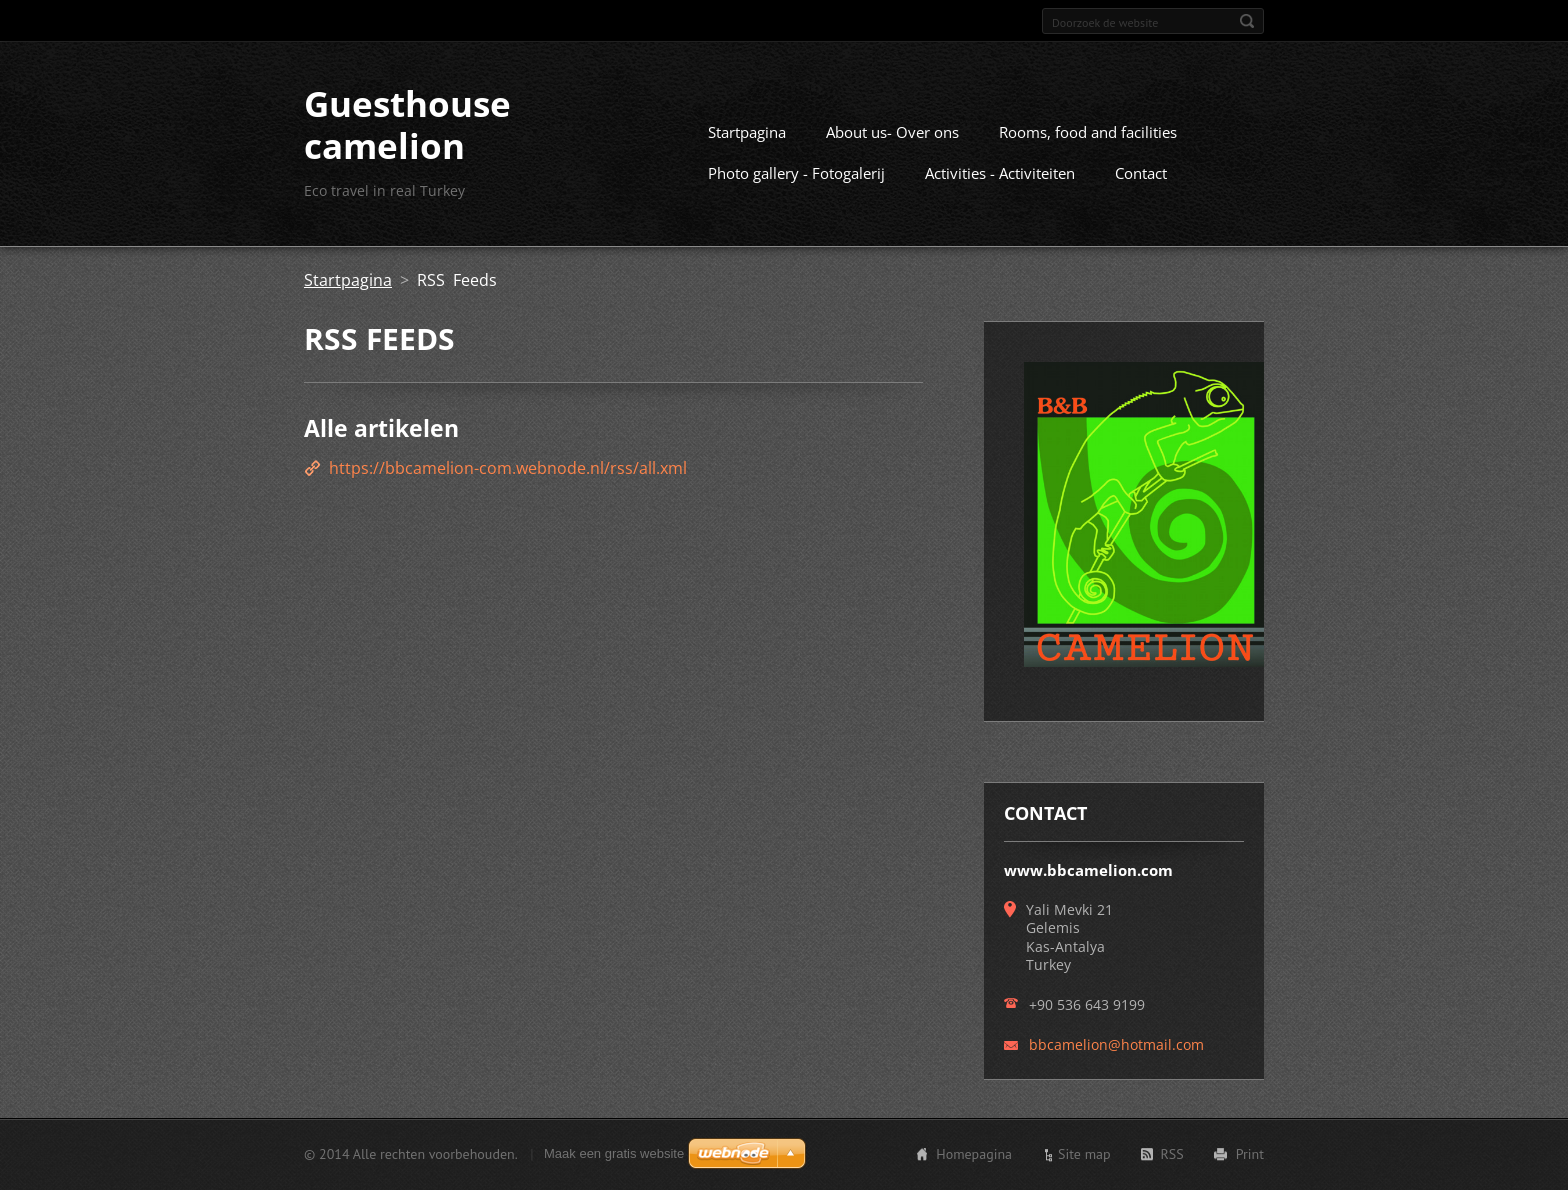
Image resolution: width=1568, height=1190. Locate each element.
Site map (1084, 1154)
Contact (1141, 173)
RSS (1172, 1154)
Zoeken (1247, 21)
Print (1250, 1154)
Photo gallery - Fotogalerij (796, 173)
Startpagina (747, 132)
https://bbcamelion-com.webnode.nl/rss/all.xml (508, 468)
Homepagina (974, 1154)
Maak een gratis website (614, 1153)
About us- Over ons (892, 132)
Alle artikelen (381, 428)
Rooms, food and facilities (1088, 132)
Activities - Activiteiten (1000, 173)
